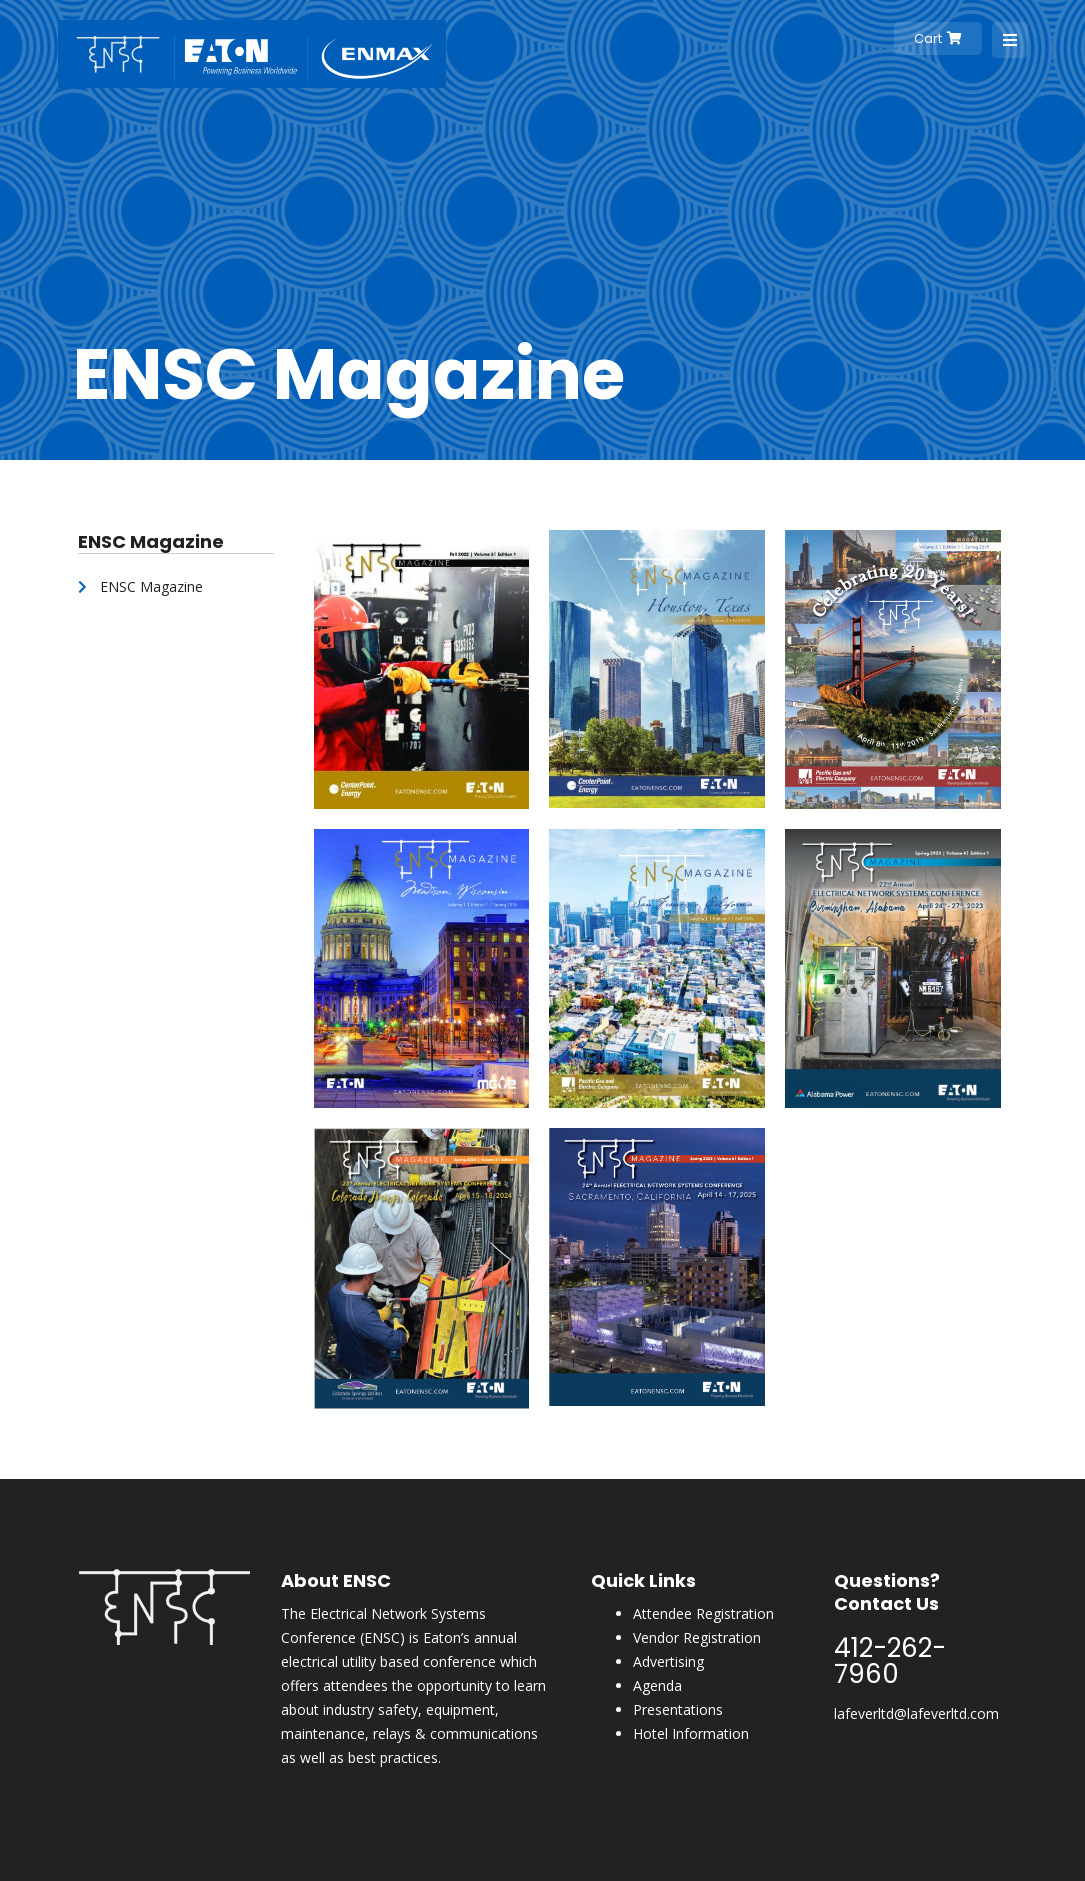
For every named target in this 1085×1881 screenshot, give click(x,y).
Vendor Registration (697, 1637)
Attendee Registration (703, 1613)
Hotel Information (691, 1733)
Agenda (657, 1685)
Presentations (678, 1709)
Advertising (668, 1661)
